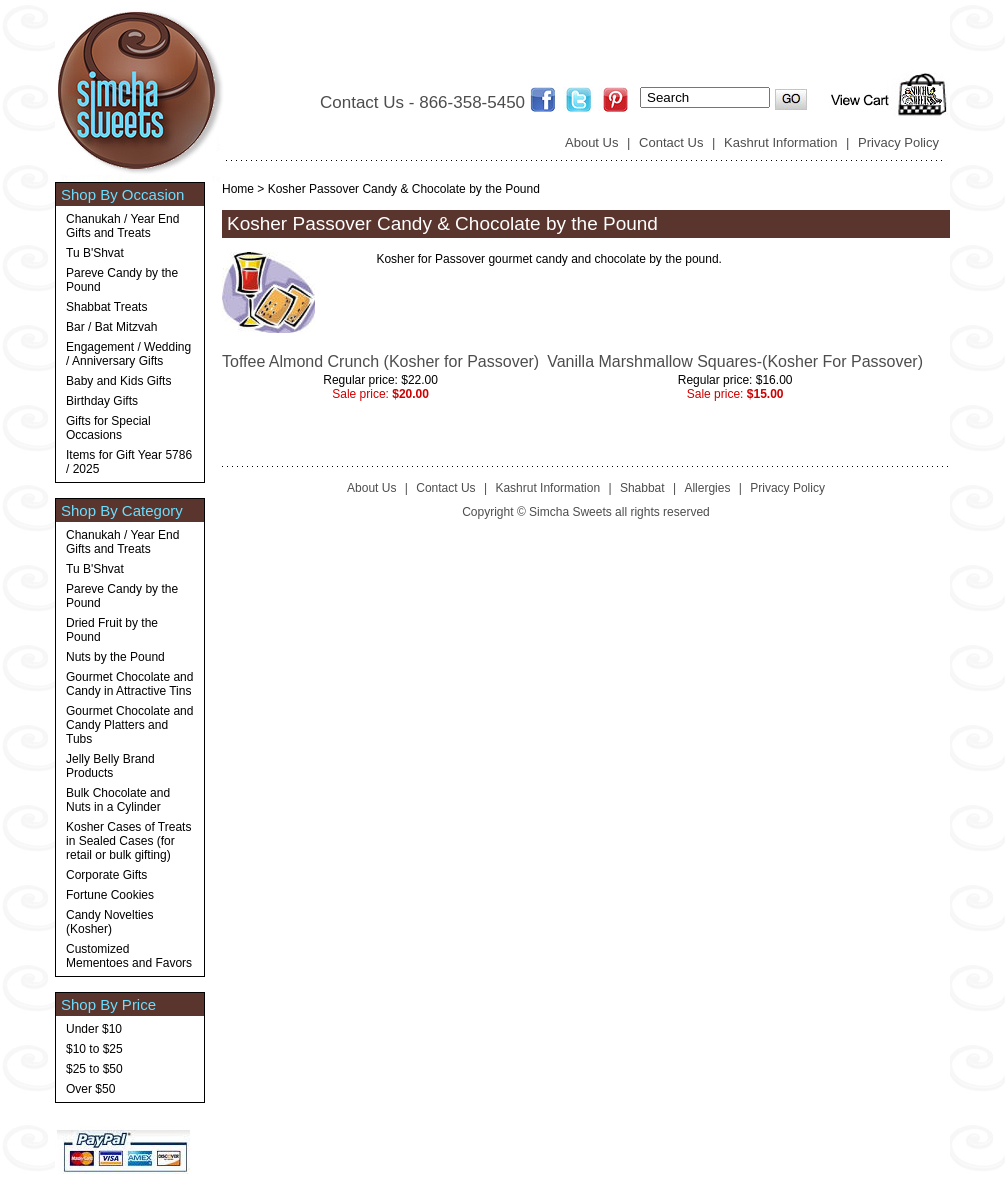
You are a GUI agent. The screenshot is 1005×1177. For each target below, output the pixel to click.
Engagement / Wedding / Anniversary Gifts (128, 354)
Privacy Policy (898, 142)
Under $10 (94, 1029)
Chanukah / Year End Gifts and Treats (122, 226)
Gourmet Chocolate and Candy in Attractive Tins (129, 684)
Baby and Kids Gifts (118, 381)
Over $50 (90, 1089)
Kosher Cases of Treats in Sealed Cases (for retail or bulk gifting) (128, 841)
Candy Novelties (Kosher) (109, 922)
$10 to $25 (94, 1049)
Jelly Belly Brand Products (110, 766)
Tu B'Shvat (95, 253)
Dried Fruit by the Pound (112, 630)
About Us (591, 142)
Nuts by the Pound (115, 657)
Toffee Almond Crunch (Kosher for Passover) (380, 361)
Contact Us (671, 142)
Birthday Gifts (102, 401)
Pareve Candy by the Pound (122, 280)
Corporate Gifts (106, 875)
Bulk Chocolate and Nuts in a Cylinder (118, 800)
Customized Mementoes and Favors (129, 956)
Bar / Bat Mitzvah (111, 327)
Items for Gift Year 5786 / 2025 (129, 462)
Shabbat (642, 488)
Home (238, 189)
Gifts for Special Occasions (108, 428)
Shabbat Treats (106, 307)
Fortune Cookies (110, 895)
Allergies (707, 488)
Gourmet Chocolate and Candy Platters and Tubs (129, 725)
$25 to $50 (94, 1069)
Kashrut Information (780, 142)
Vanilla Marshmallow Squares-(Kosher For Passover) (735, 361)
